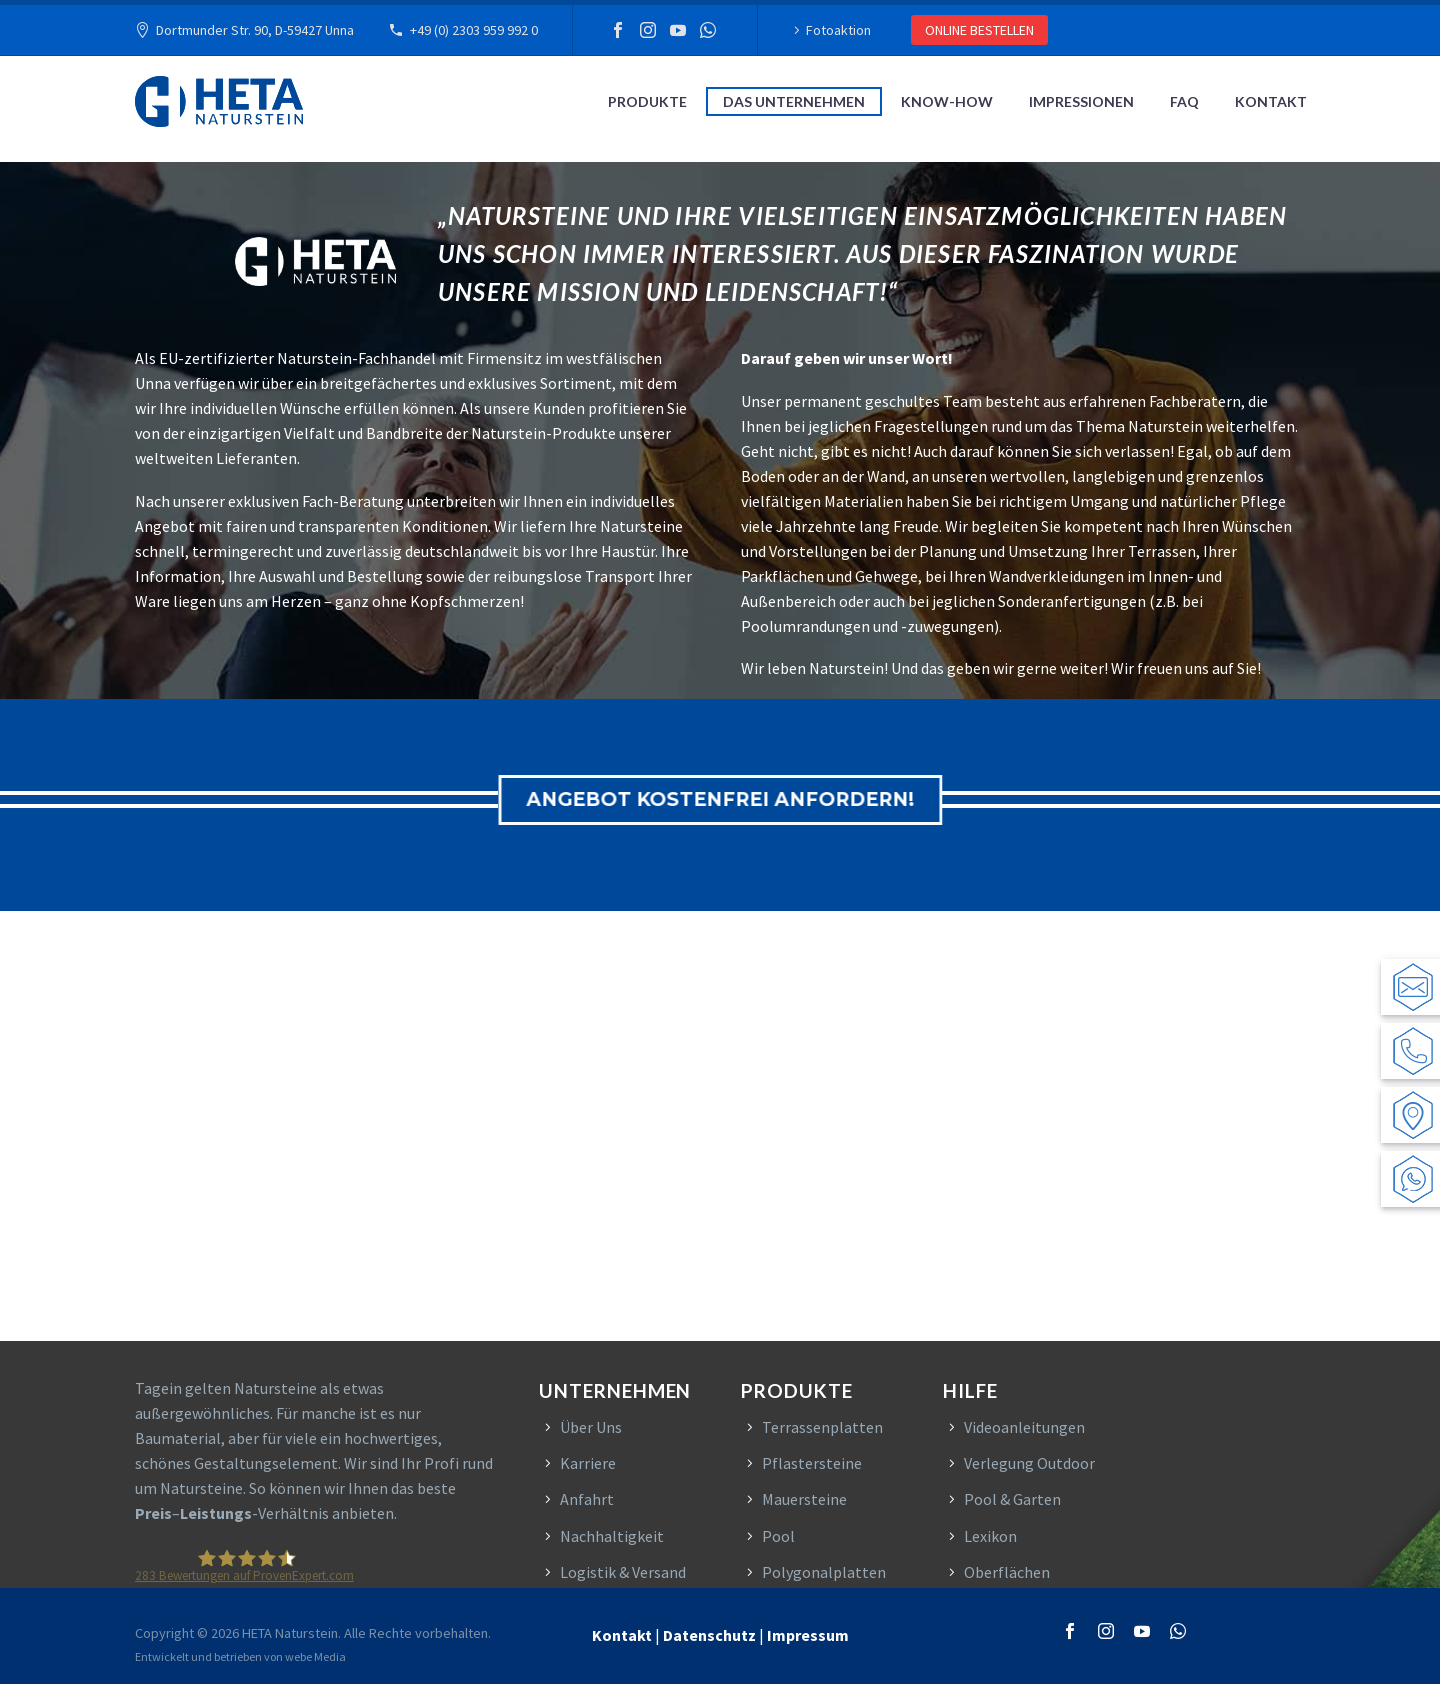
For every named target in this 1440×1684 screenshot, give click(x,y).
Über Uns (591, 1427)
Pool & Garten (1012, 1499)
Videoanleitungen (1024, 1427)
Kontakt (1271, 101)
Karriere (588, 1463)
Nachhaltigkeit (612, 1536)
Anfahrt (587, 1499)
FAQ (1184, 101)
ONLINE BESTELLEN (979, 30)
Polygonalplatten (824, 1572)
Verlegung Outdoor (1029, 1463)
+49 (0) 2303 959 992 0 (474, 30)
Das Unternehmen (794, 101)
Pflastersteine (812, 1463)
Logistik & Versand (623, 1572)
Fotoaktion (838, 30)
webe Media (315, 1656)
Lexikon (990, 1536)
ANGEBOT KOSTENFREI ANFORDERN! (739, 799)
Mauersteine (804, 1499)
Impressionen (1081, 101)
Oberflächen (1007, 1572)
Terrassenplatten (822, 1427)
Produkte (647, 101)
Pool (778, 1536)
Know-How (947, 101)
